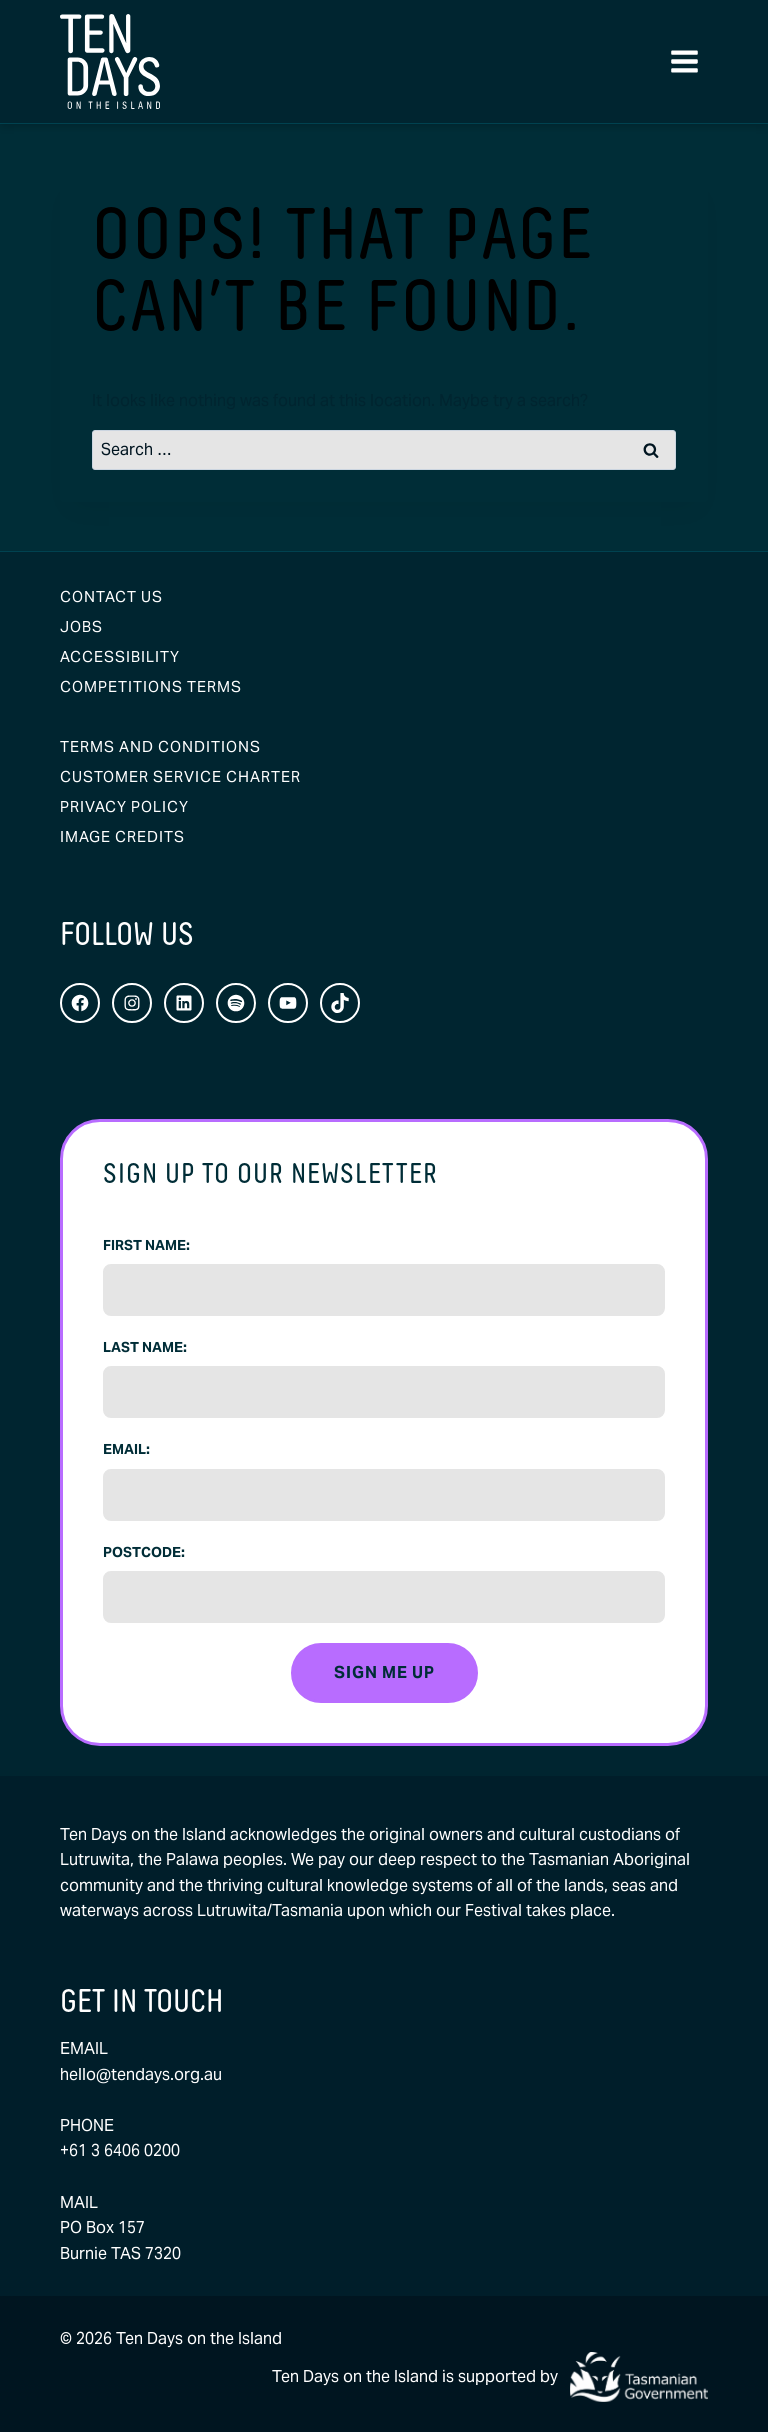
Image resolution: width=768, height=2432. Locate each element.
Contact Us (111, 596)
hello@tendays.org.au (141, 2074)
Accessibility (120, 656)
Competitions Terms (151, 686)
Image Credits (122, 836)
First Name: (146, 1245)
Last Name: (145, 1347)
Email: (126, 1449)
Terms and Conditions (160, 746)
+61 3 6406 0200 (120, 2150)
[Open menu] (684, 62)
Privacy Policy (124, 806)
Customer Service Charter (180, 776)
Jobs (81, 626)
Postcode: (144, 1552)
